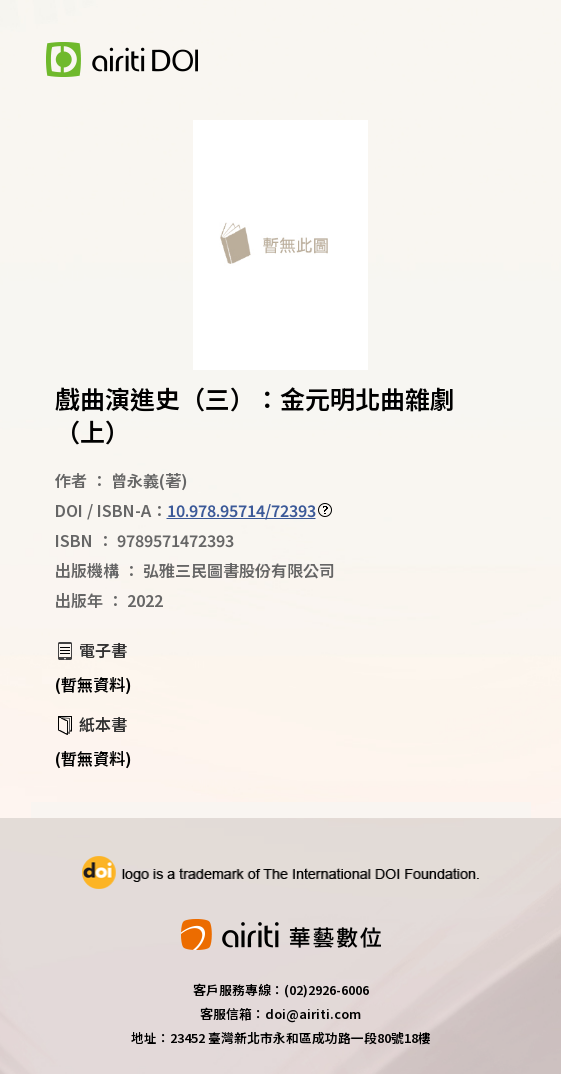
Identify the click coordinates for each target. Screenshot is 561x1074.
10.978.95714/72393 (241, 510)
